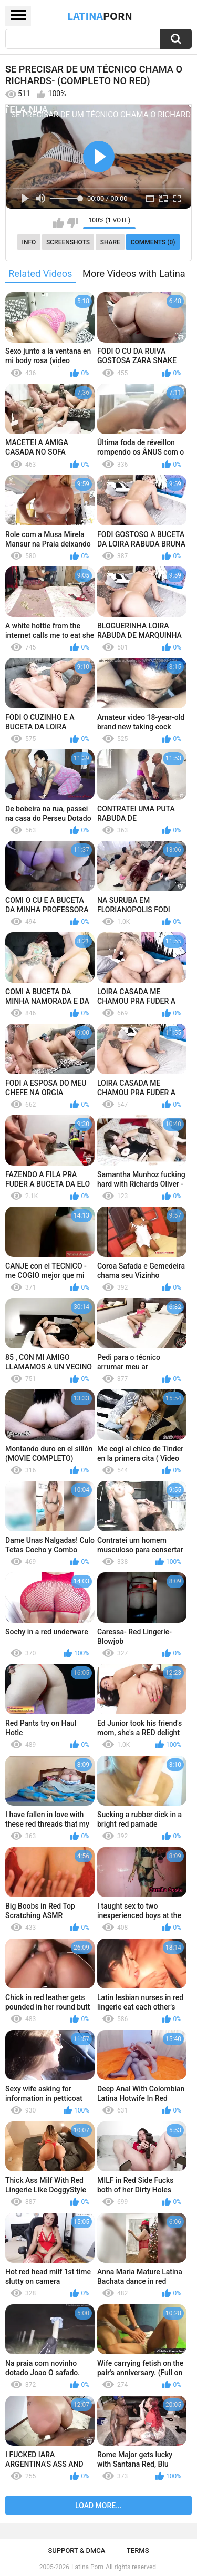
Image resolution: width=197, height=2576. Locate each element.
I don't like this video (72, 223)
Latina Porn (87, 2567)
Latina (99, 15)
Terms (138, 2550)
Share (110, 242)
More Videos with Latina (133, 273)
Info (29, 242)
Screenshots (68, 242)
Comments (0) (153, 242)
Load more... (98, 2505)
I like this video (58, 223)
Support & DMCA (76, 2550)
